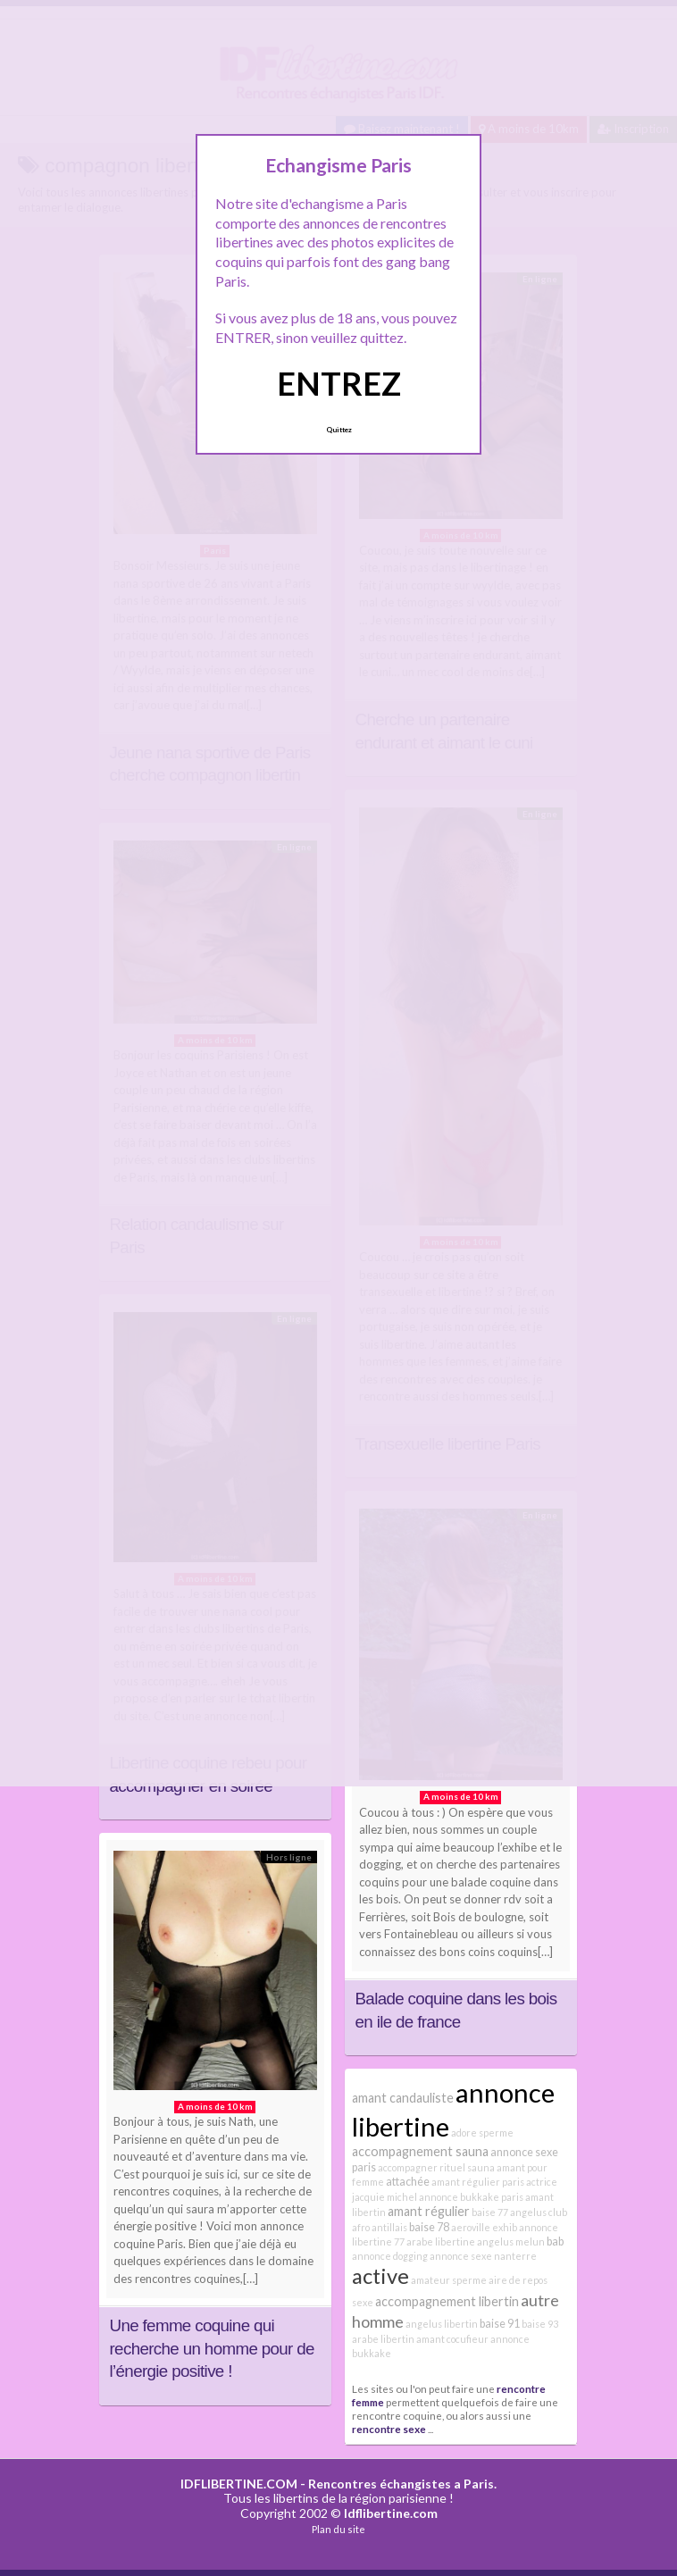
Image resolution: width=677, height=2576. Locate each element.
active (380, 2275)
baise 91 (500, 2323)
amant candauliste (403, 2097)
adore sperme (482, 2132)
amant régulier (429, 2211)
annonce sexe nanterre (483, 2256)
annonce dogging (390, 2256)
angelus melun (511, 2241)
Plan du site (338, 2529)
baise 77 (490, 2212)
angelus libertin (441, 2323)
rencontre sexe (389, 2428)
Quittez (339, 429)
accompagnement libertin (447, 2301)
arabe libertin (383, 2339)
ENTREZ (339, 383)
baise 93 (540, 2323)
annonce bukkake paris (471, 2197)
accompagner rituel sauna (436, 2167)
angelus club (538, 2212)
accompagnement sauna (420, 2151)
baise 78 (429, 2227)
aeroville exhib (484, 2227)
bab (555, 2241)
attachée (408, 2181)
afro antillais (379, 2227)
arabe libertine (440, 2241)
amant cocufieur (452, 2339)
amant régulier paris (477, 2181)
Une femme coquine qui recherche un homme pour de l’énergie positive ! (212, 2348)
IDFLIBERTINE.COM (238, 2483)
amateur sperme (449, 2280)
